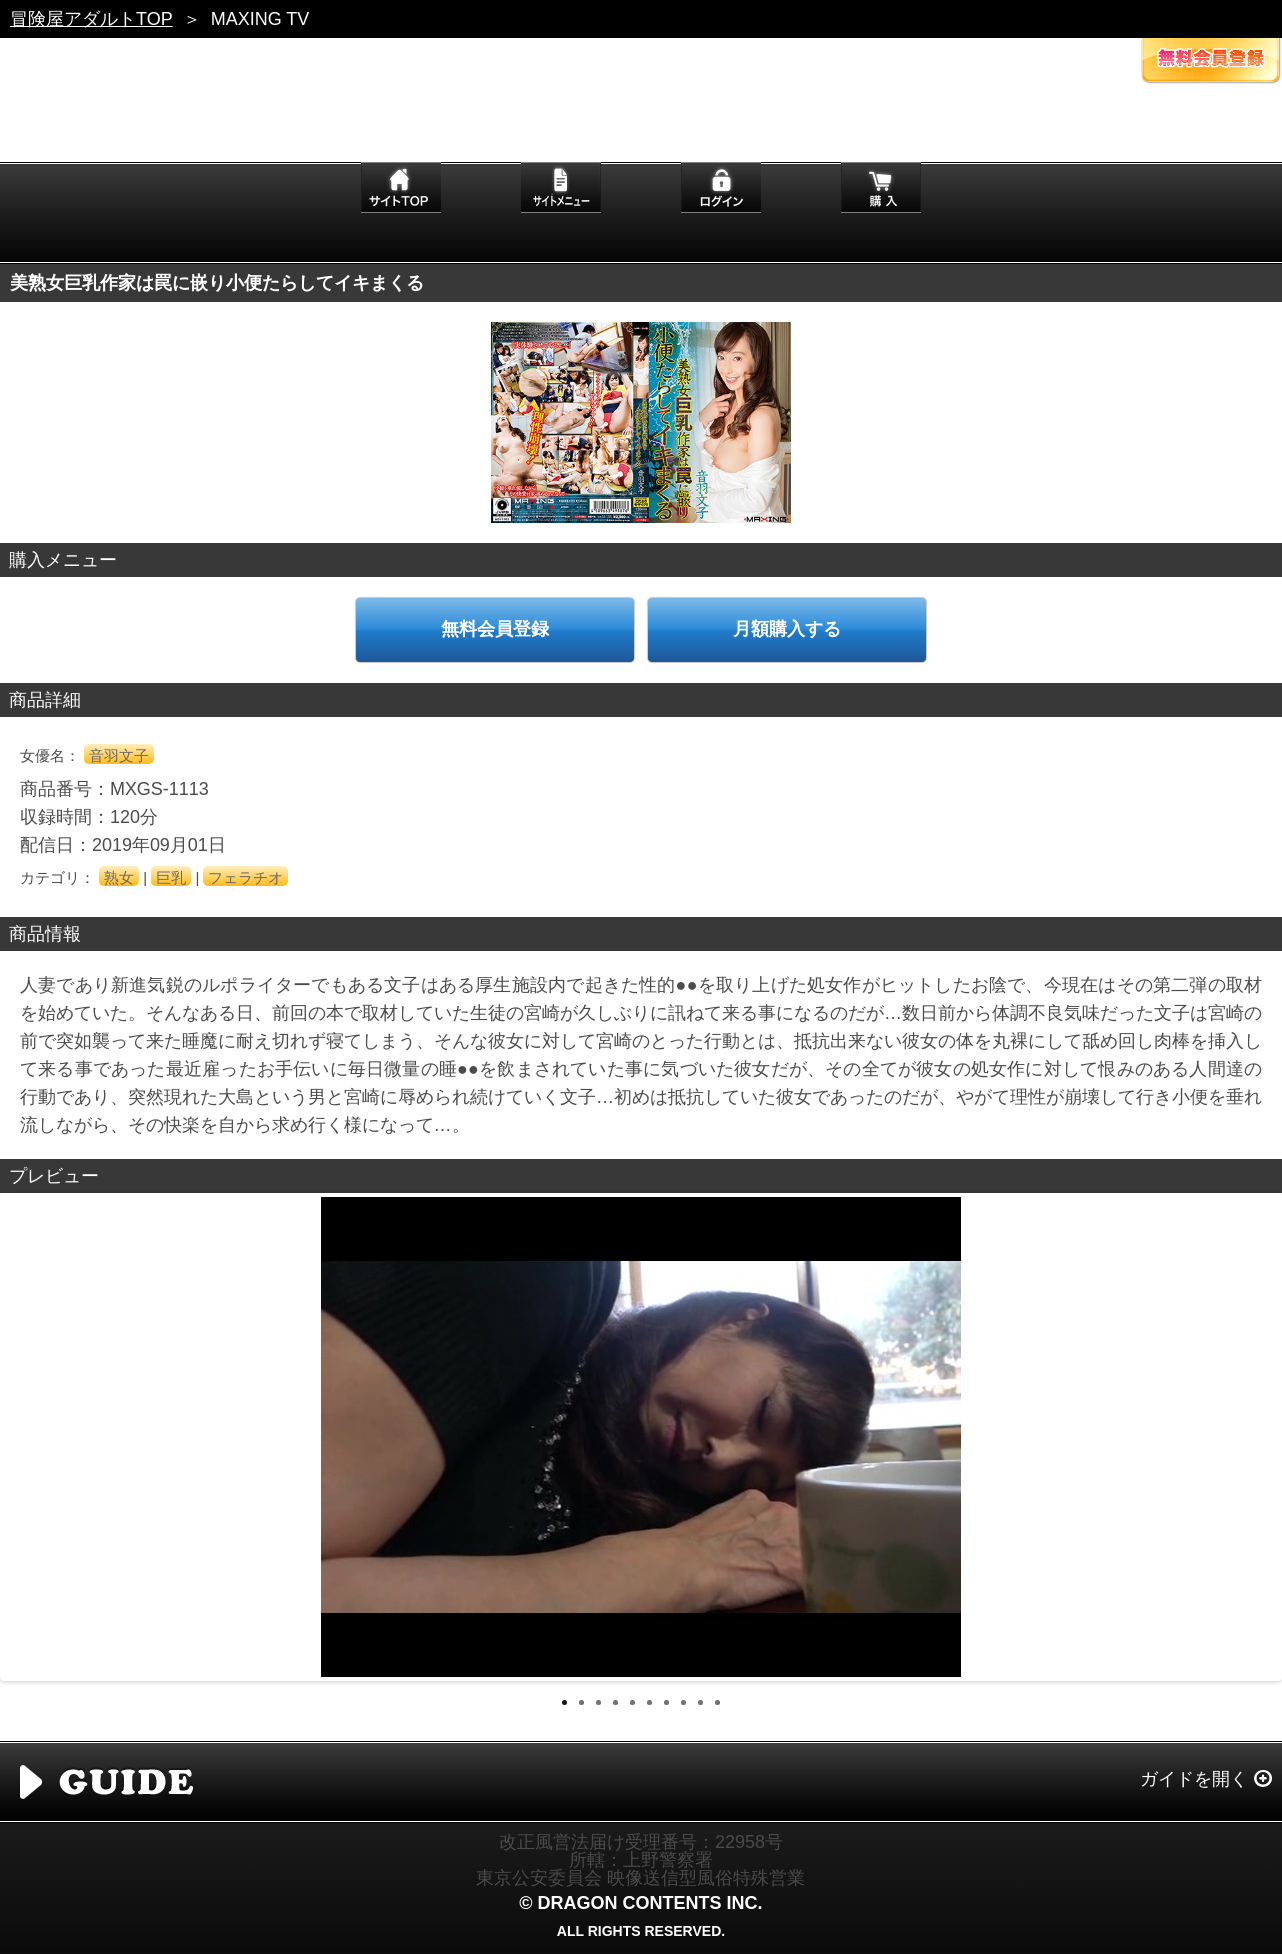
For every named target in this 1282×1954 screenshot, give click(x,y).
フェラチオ (245, 877)
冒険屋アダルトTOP (91, 19)
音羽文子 (119, 755)
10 (717, 1702)
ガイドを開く (1194, 1779)
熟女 (119, 877)
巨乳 (171, 877)
